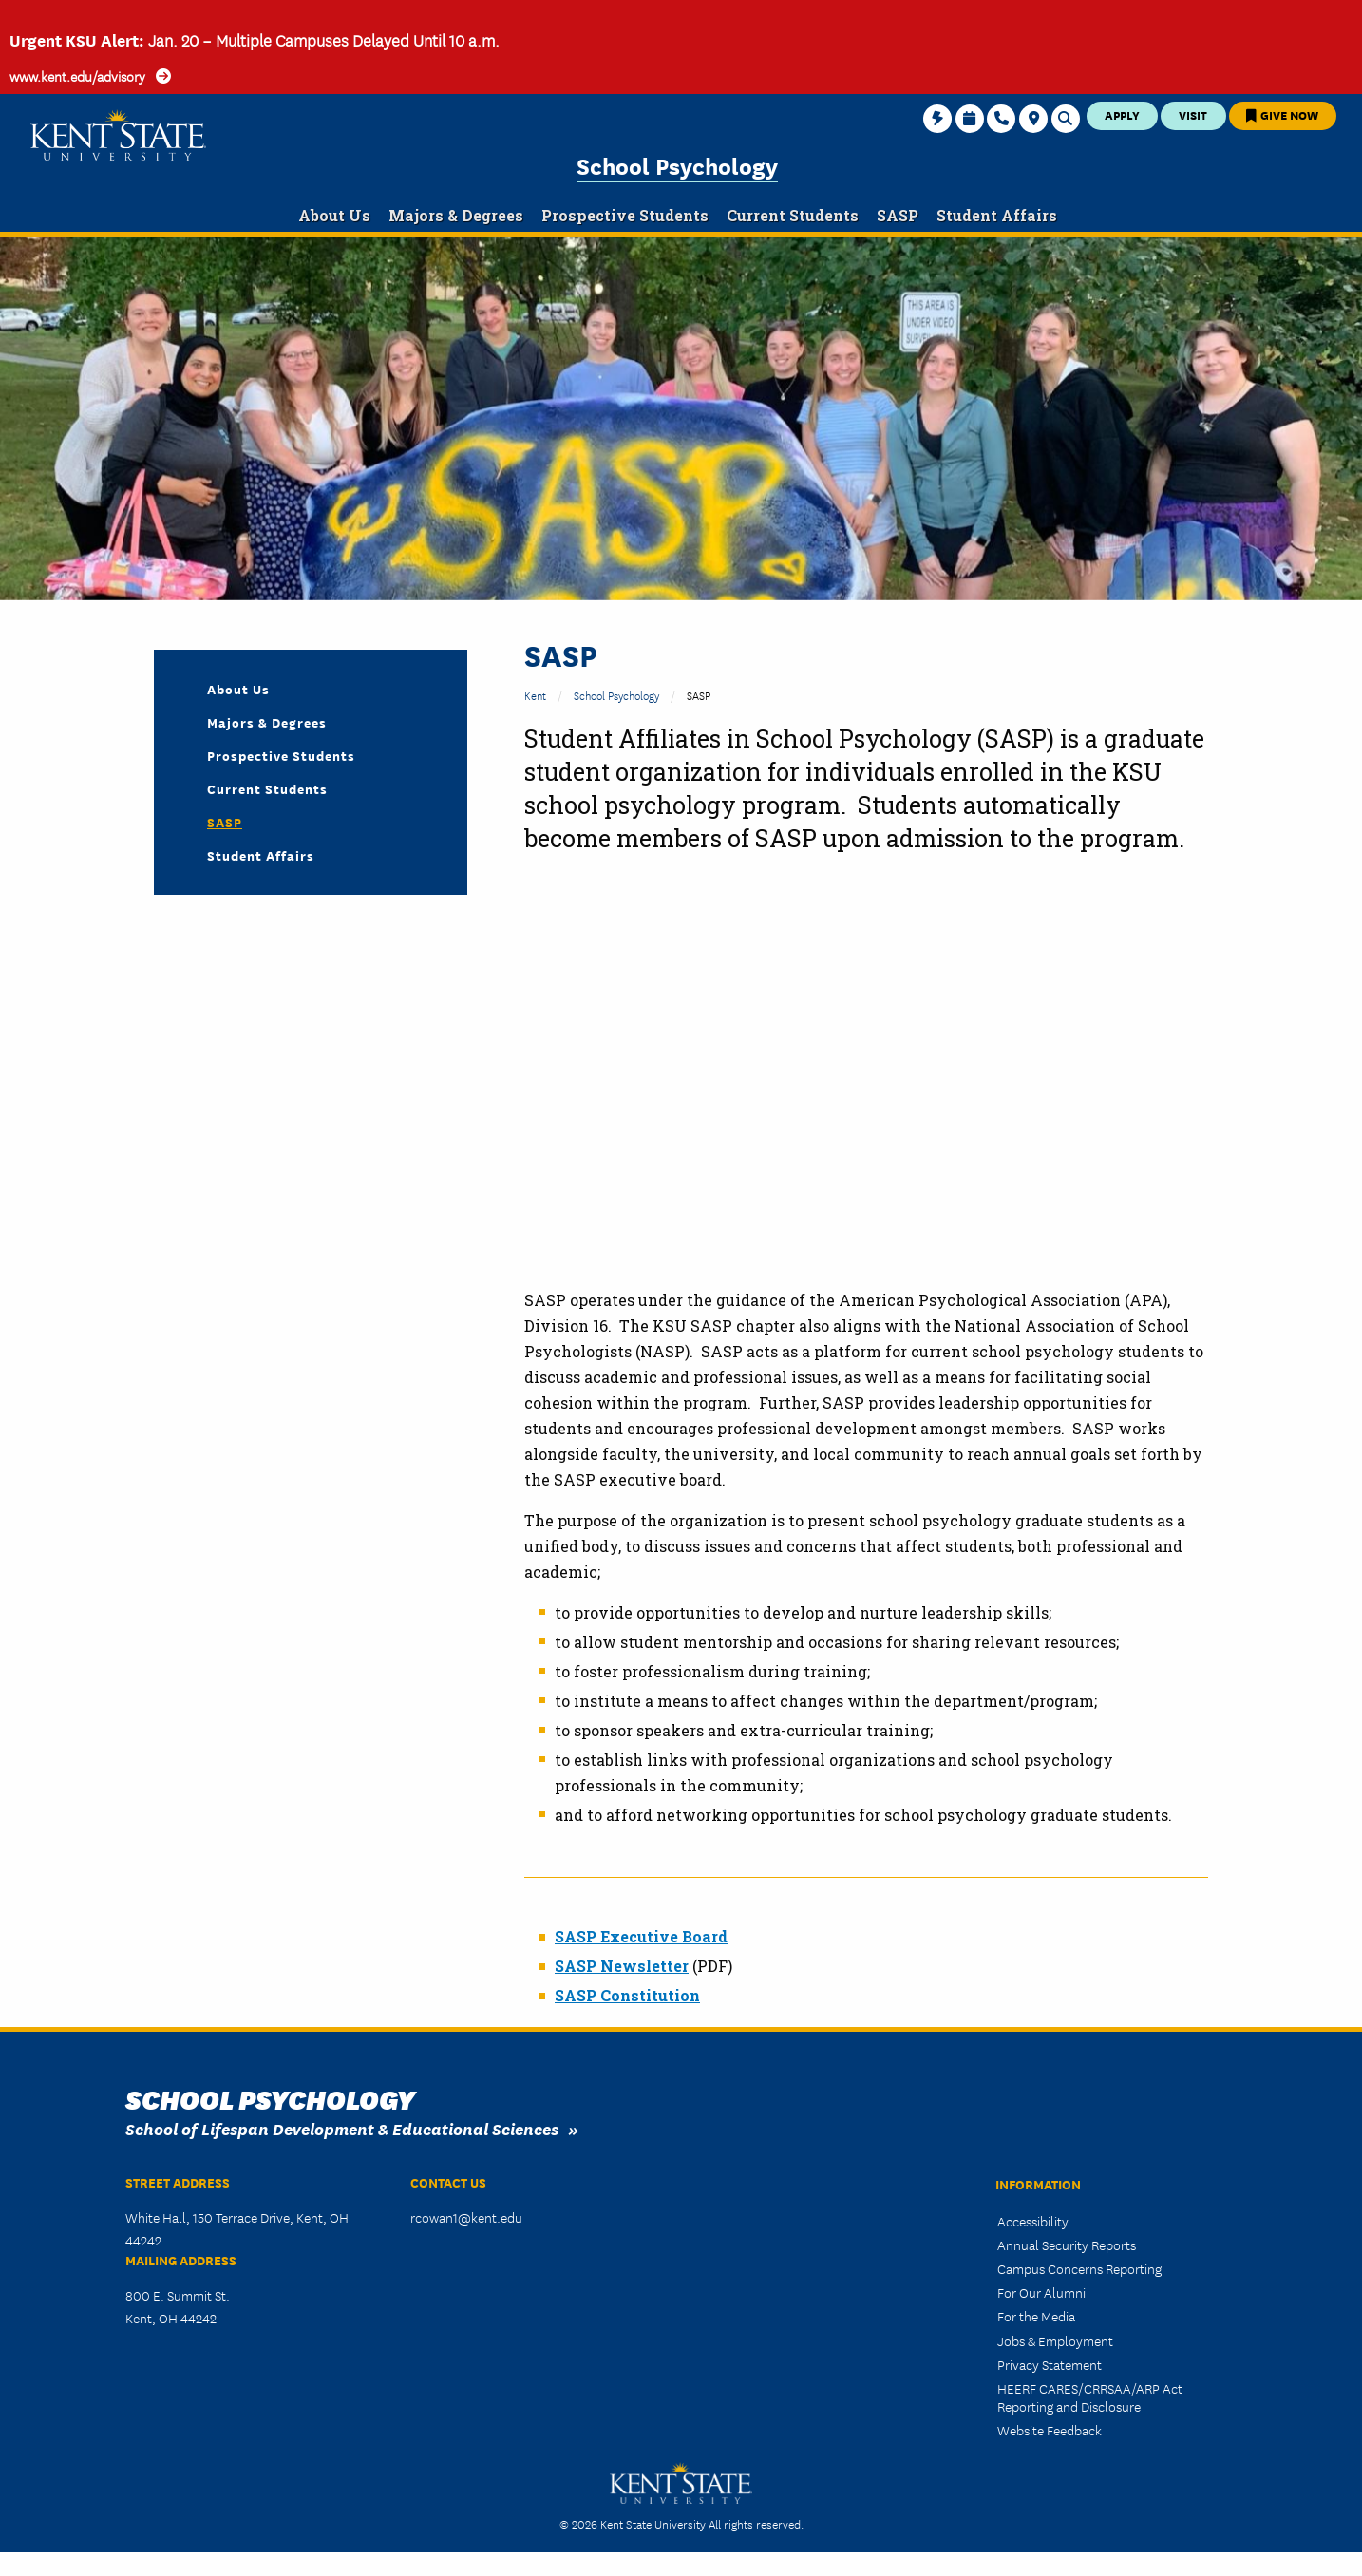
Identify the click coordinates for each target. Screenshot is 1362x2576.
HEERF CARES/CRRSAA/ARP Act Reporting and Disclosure (1089, 2396)
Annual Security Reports (1066, 2244)
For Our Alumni (1041, 2292)
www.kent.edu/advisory (77, 76)
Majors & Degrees (267, 721)
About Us (238, 688)
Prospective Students (281, 755)
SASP (224, 821)
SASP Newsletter (622, 1966)
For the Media (1036, 2315)
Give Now (1282, 114)
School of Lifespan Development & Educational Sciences (341, 2128)
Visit (1193, 114)
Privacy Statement (1049, 2364)
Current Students (267, 788)
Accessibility (1033, 2220)
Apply (1122, 114)
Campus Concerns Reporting (1079, 2268)
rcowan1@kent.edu (466, 2217)
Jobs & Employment (1055, 2340)
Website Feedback (1049, 2429)
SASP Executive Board (641, 1936)
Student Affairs (260, 854)
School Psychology (677, 164)
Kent (535, 695)
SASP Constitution (627, 1995)
